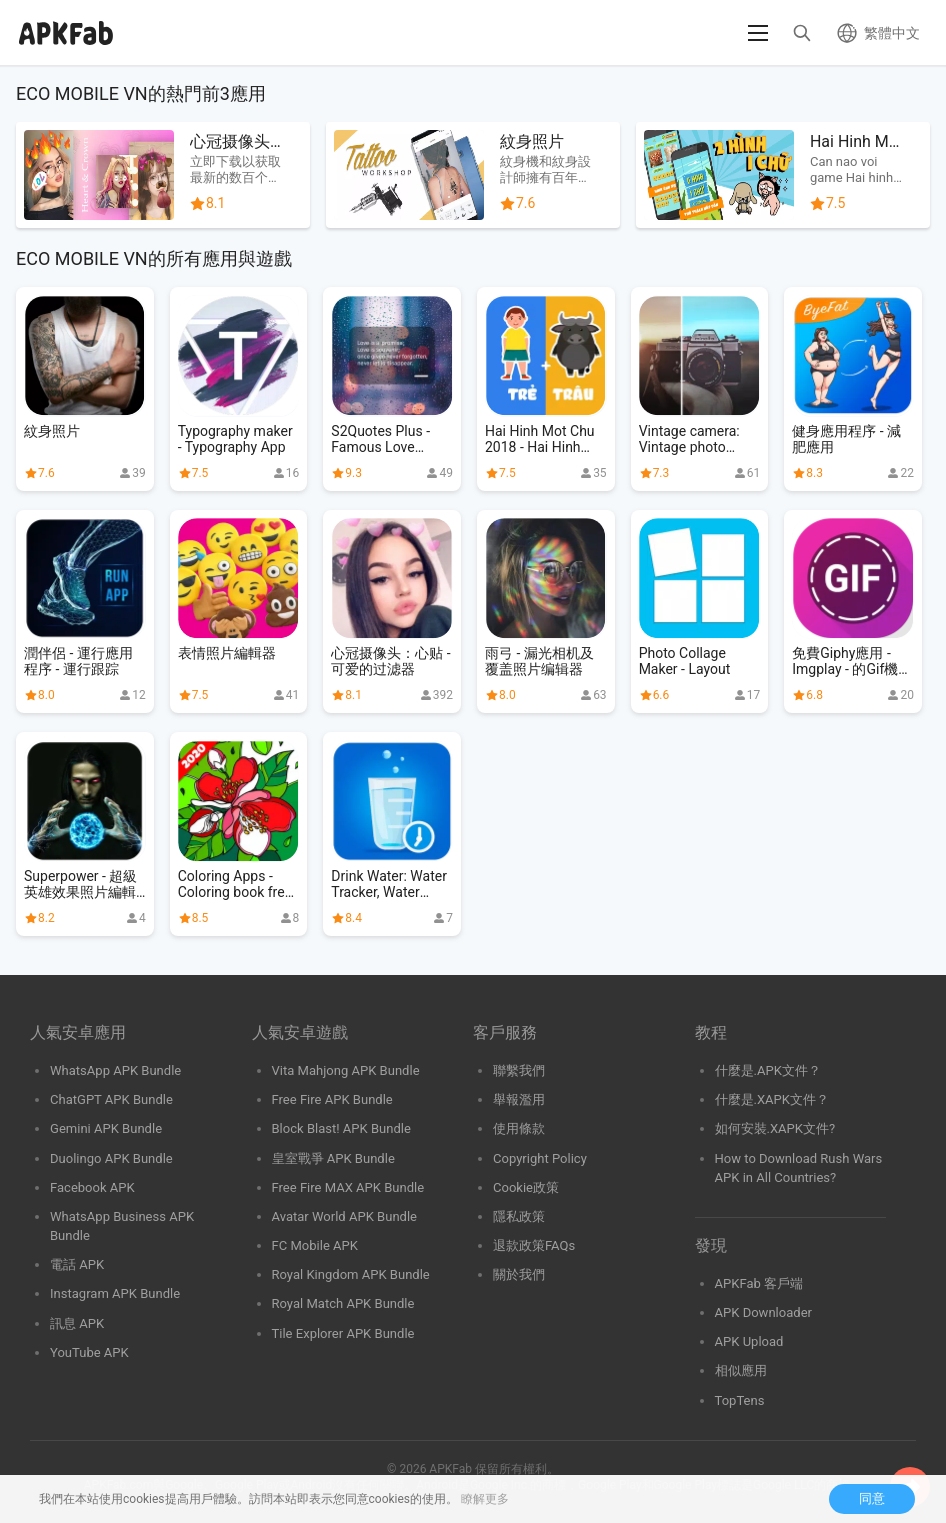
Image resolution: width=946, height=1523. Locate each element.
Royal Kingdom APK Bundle (351, 1274)
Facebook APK (92, 1187)
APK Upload (749, 1341)
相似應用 (741, 1370)
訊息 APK (77, 1323)
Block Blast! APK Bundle (341, 1128)
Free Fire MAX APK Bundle (348, 1187)
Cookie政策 (526, 1187)
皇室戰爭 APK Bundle (333, 1158)
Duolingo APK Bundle (111, 1158)
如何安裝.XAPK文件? (775, 1128)
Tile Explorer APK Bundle (343, 1333)
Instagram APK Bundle (115, 1293)
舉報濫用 (519, 1099)
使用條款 (519, 1128)
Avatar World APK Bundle (345, 1216)
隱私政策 (519, 1216)
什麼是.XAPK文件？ (772, 1099)
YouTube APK (89, 1352)
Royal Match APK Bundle (343, 1303)
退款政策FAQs (534, 1245)
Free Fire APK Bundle (332, 1099)
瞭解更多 (485, 1499)
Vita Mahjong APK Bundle (346, 1070)
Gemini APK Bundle (106, 1128)
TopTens (740, 1400)
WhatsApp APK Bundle (115, 1070)
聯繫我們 (519, 1070)
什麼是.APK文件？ (768, 1070)
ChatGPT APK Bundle (111, 1099)
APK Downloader (763, 1312)
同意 (872, 1498)
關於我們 (519, 1274)
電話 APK (77, 1264)
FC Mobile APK (315, 1245)
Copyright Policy (540, 1158)
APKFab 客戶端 (759, 1283)
